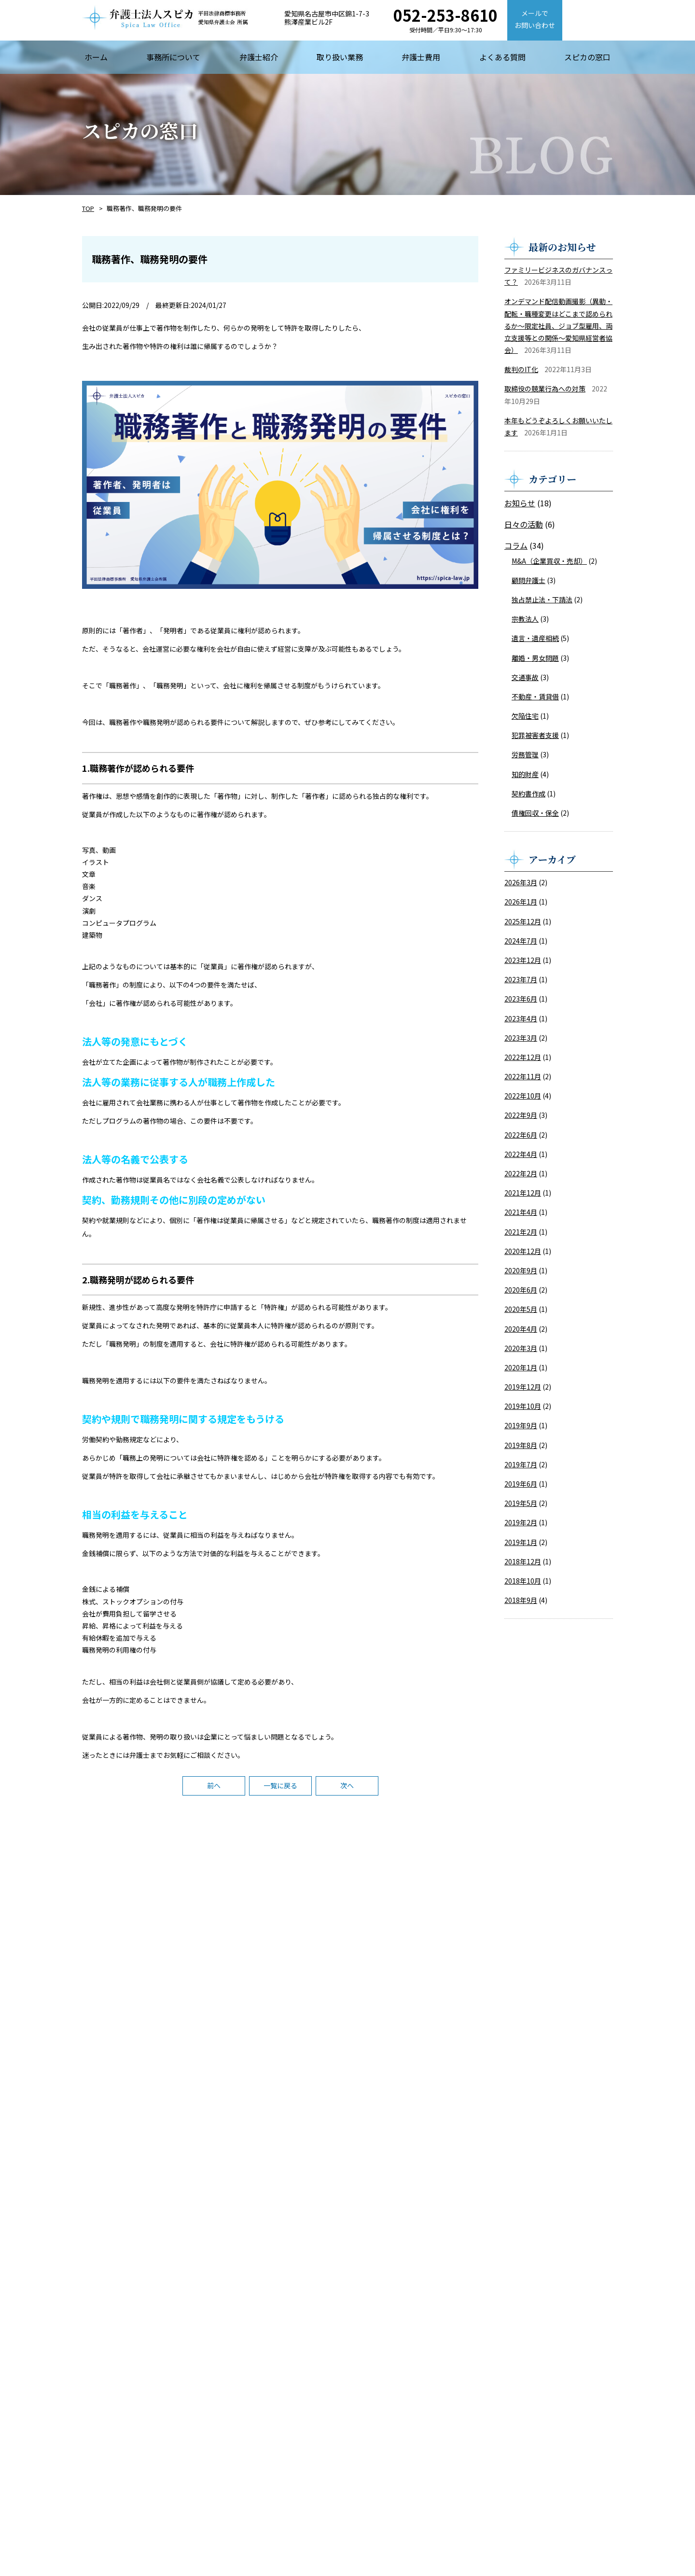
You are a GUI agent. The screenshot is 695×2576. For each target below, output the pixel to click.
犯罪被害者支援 (535, 735)
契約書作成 (528, 793)
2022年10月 (522, 1095)
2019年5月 (520, 1503)
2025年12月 (522, 921)
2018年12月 (522, 1561)
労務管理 (525, 754)
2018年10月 (522, 1581)
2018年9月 (520, 1600)
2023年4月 (520, 1018)
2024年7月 (520, 941)
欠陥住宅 (525, 716)
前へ (214, 1785)
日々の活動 (523, 524)
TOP (88, 208)
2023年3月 (520, 1038)
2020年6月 (520, 1290)
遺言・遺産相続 (535, 638)
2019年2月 (520, 1522)
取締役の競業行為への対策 (544, 388)
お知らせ (519, 503)
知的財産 (525, 774)
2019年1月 (520, 1542)
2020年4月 (520, 1329)
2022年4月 (520, 1154)
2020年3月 (520, 1348)
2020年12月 (522, 1251)
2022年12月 (522, 1057)
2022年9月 (520, 1115)
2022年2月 (520, 1173)
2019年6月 (520, 1484)
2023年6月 (520, 998)
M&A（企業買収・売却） (549, 561)
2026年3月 (520, 882)
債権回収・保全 (535, 813)
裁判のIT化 (521, 369)
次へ (347, 1785)
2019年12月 (522, 1387)
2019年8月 (520, 1445)
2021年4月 (520, 1212)
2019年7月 (520, 1464)
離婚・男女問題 (535, 658)
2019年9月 (520, 1425)
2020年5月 (520, 1309)
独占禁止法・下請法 (542, 599)
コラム (516, 545)
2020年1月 (520, 1367)
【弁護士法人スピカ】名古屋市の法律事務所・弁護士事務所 (165, 17)
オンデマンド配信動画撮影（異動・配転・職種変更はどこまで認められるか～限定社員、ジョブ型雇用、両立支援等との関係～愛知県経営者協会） (558, 325)
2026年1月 (520, 901)
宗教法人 (525, 619)
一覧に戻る (280, 1785)
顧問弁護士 (528, 580)
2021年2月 (520, 1232)
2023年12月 (522, 960)
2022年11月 (522, 1076)
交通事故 (525, 677)
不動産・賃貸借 (535, 696)
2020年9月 (520, 1270)
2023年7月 (520, 979)
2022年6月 (520, 1135)
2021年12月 (522, 1192)
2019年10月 (522, 1406)
